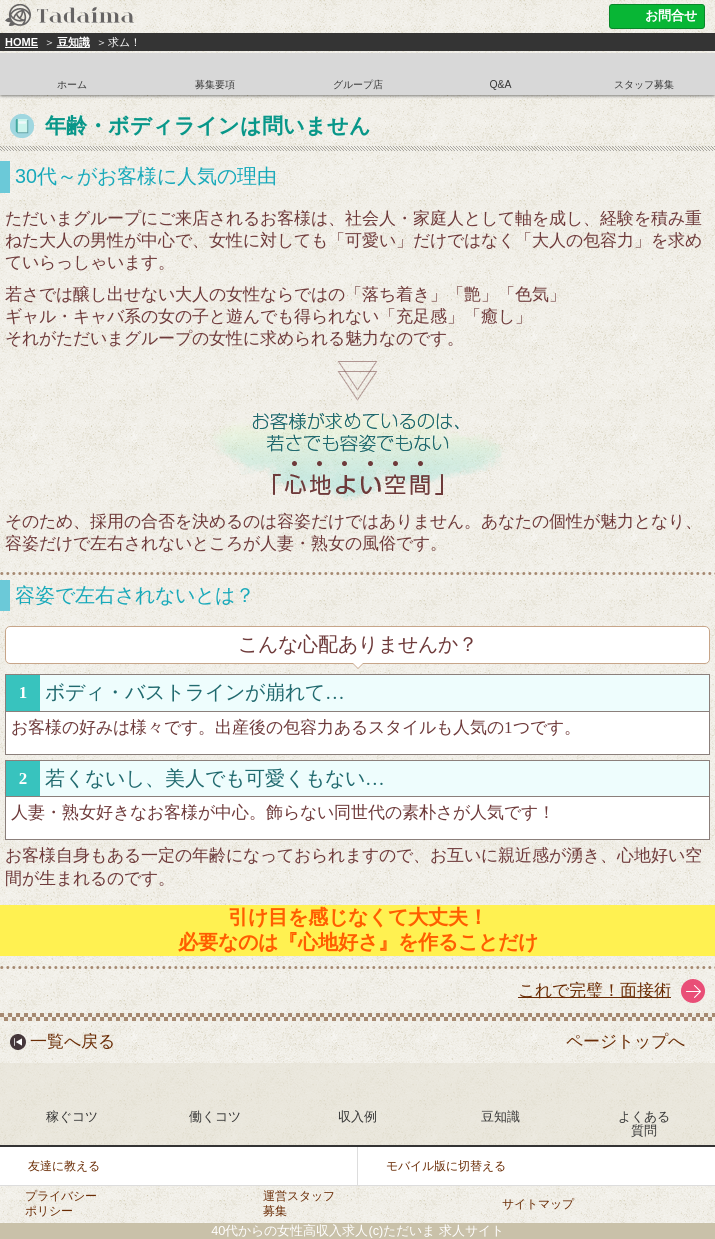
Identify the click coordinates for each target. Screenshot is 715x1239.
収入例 (357, 1116)
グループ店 (358, 84)
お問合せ (671, 15)
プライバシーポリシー (61, 1203)
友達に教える (64, 1166)
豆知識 (73, 42)
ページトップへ (625, 1041)
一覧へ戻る (72, 1041)
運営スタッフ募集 (299, 1203)
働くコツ (215, 1116)
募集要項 (215, 84)
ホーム (72, 84)
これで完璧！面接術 (594, 990)
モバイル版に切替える (446, 1166)
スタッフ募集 (644, 84)
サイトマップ (538, 1204)
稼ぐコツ (72, 1116)
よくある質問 (644, 1123)
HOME (21, 42)
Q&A (500, 84)
